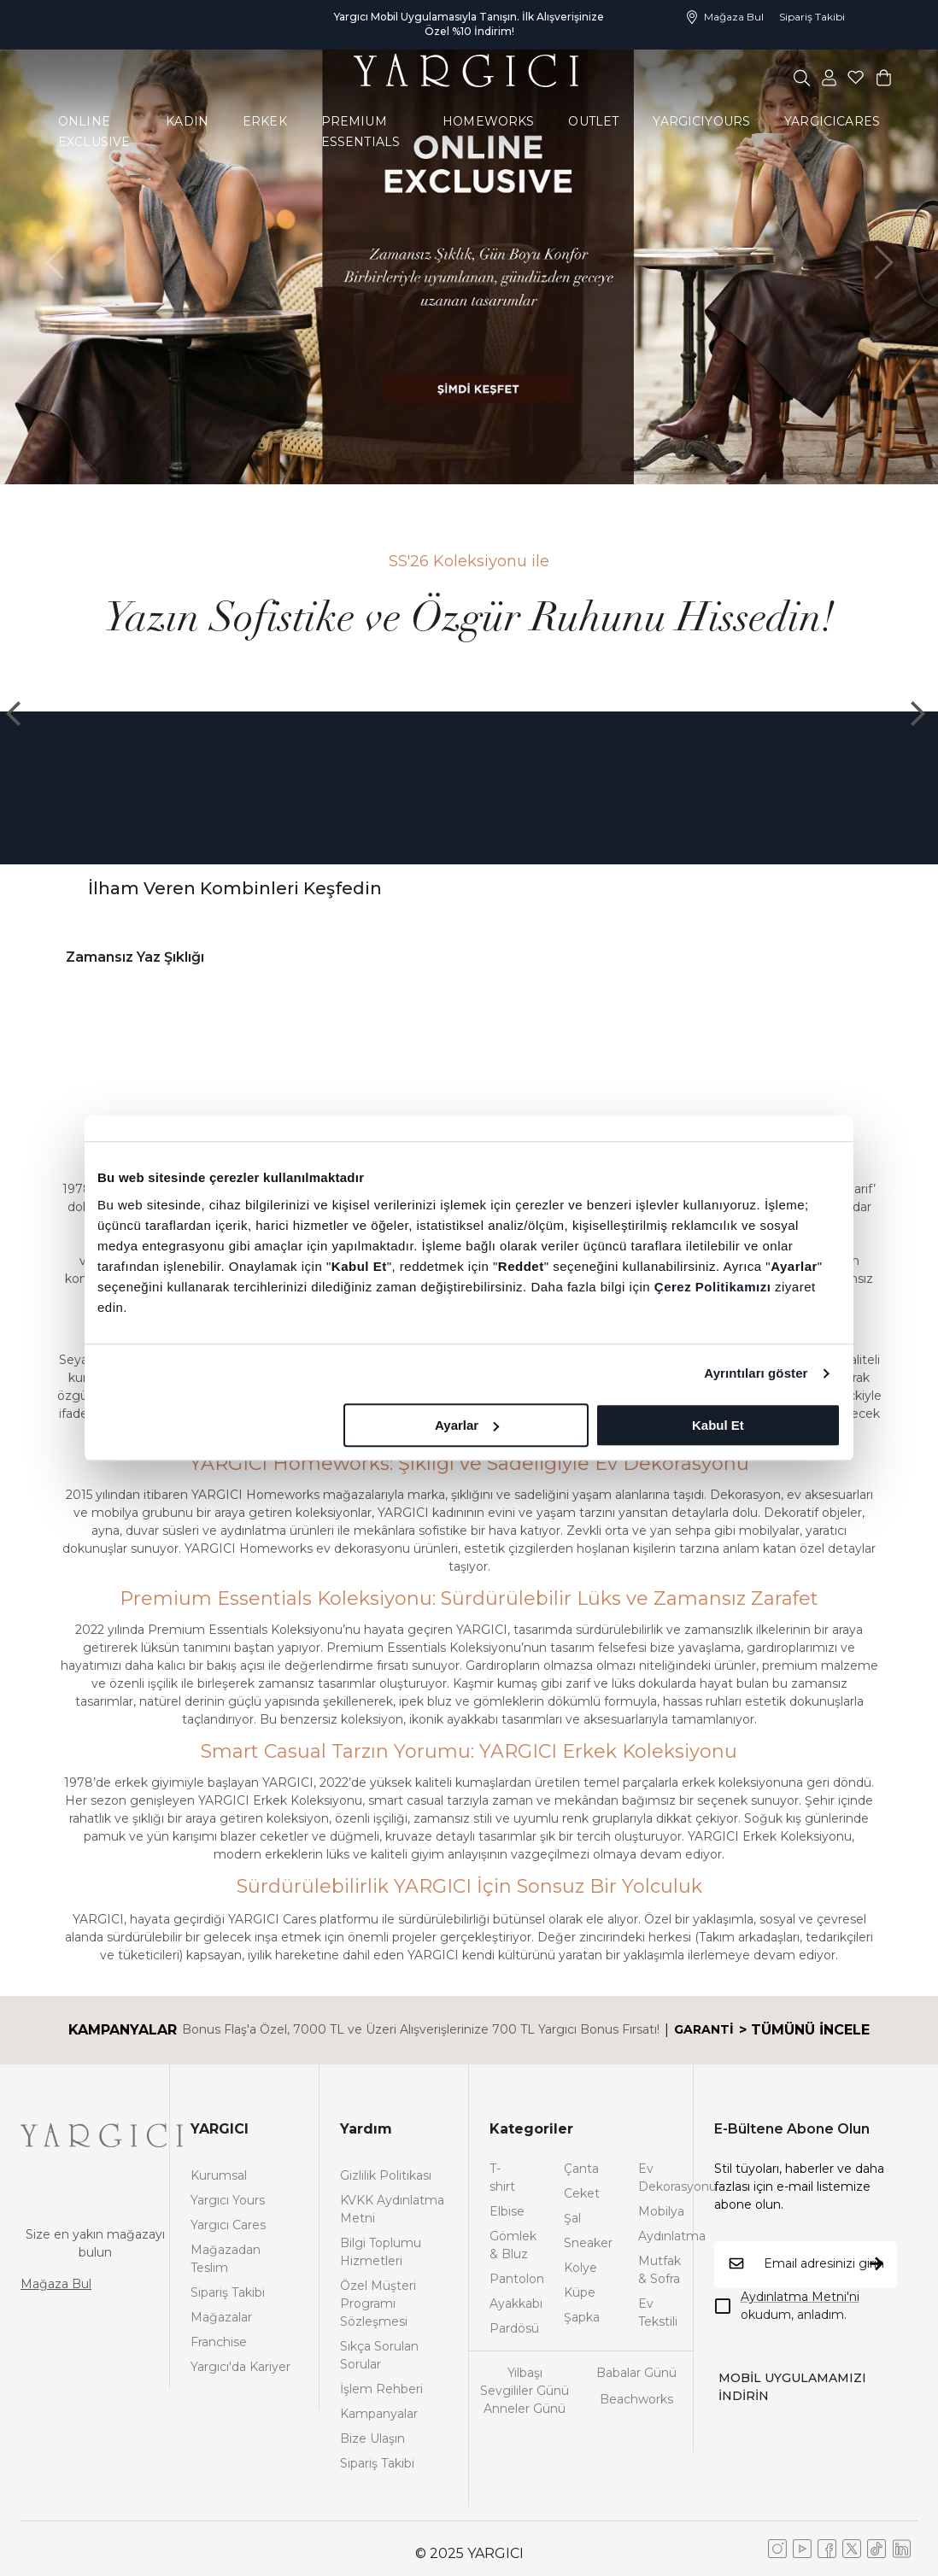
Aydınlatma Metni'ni (800, 2296)
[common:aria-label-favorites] (829, 77)
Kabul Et (718, 1425)
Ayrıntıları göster (755, 1373)
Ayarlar (467, 1425)
